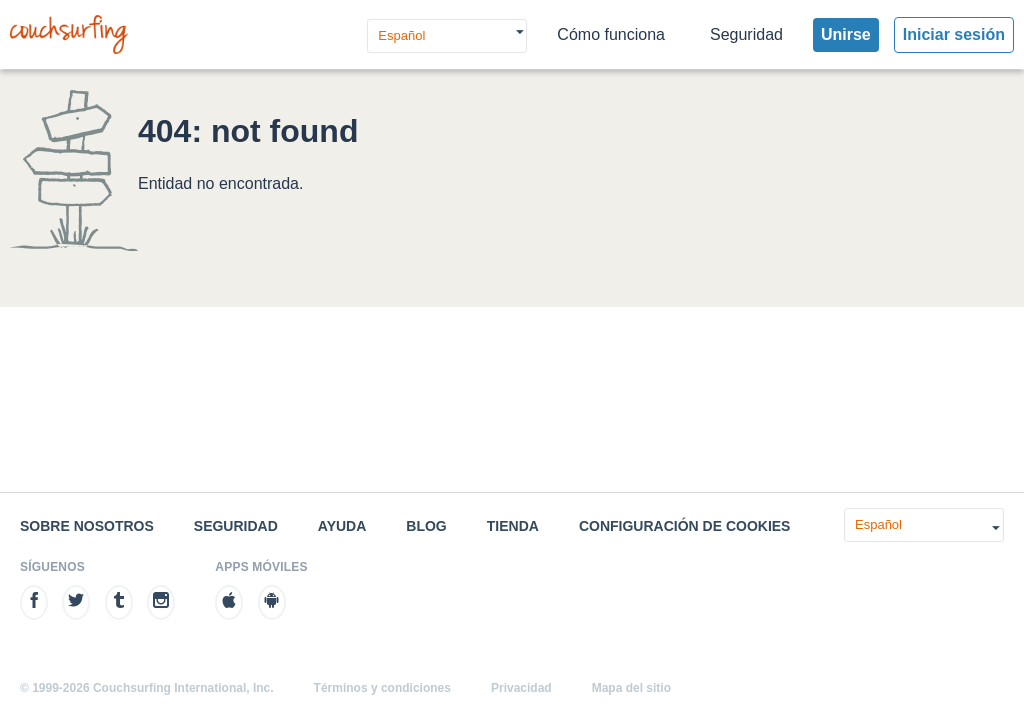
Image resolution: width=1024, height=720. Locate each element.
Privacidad (521, 688)
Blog (426, 526)
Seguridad (746, 34)
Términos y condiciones (382, 688)
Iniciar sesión (954, 34)
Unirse (846, 34)
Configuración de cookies (685, 526)
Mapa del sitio (631, 688)
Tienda (513, 526)
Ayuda (342, 526)
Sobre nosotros (87, 526)
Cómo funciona (611, 34)
